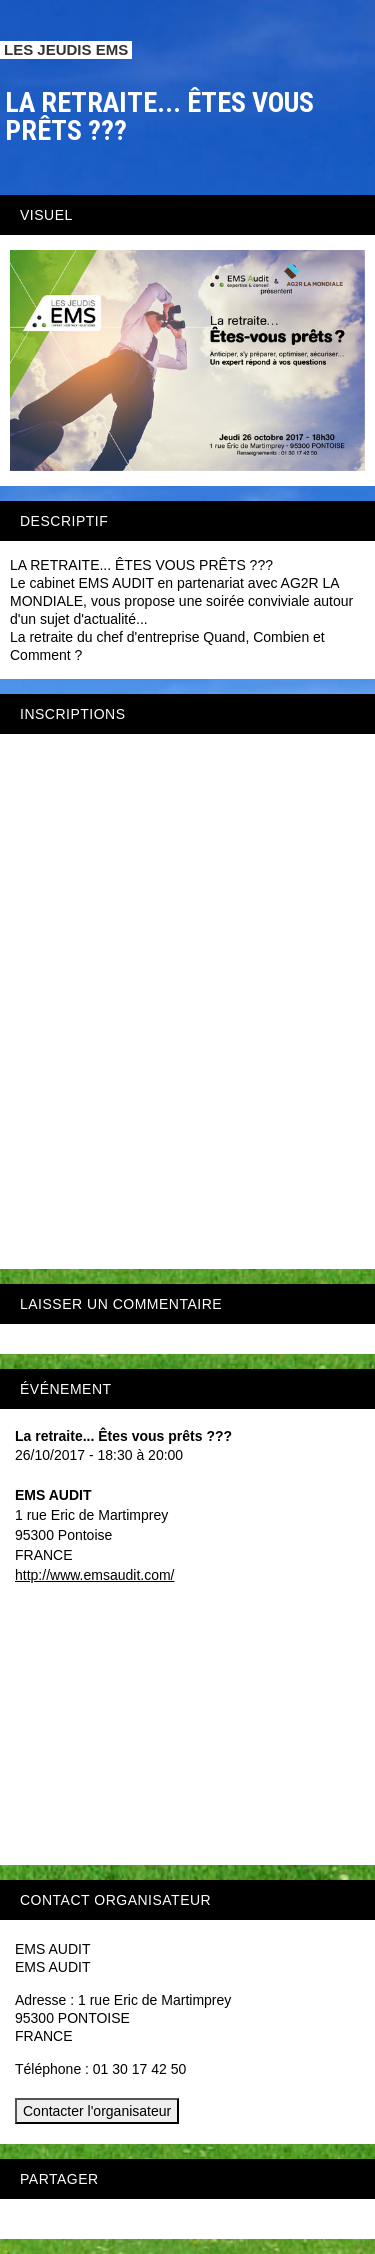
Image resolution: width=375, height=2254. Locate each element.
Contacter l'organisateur (97, 2111)
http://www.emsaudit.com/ (95, 1575)
